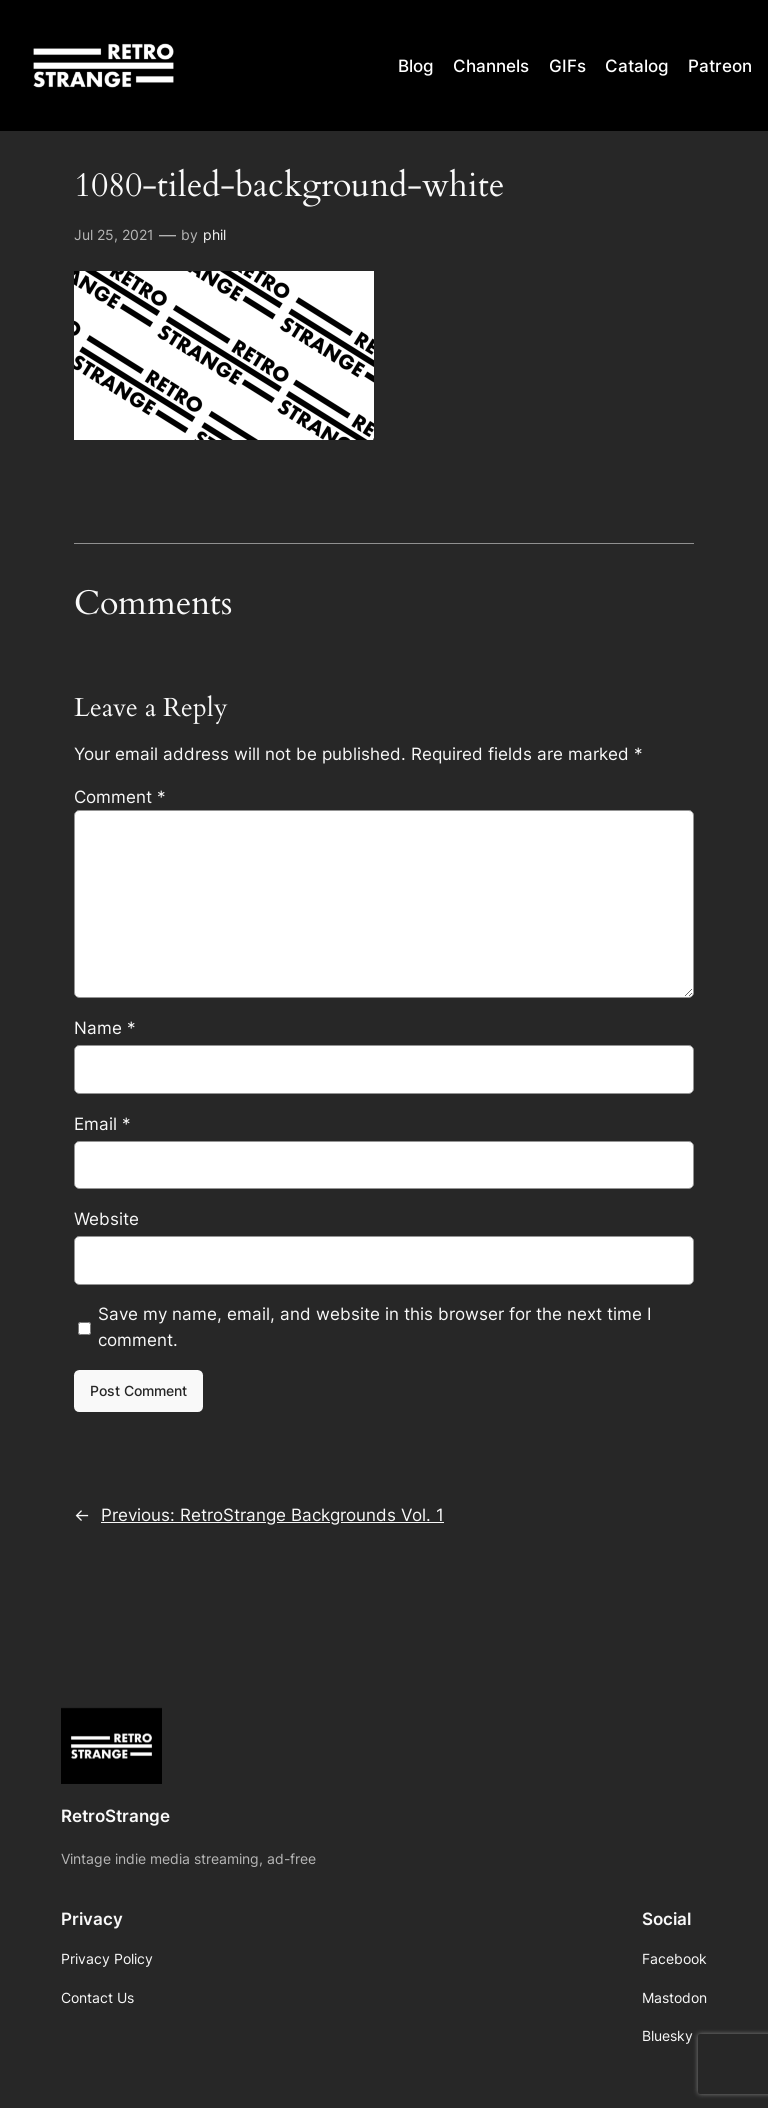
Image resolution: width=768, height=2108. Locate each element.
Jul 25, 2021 (114, 234)
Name (105, 1028)
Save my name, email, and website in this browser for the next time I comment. (374, 1327)
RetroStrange (115, 1816)
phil (214, 234)
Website (106, 1219)
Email (102, 1124)
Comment (120, 797)
